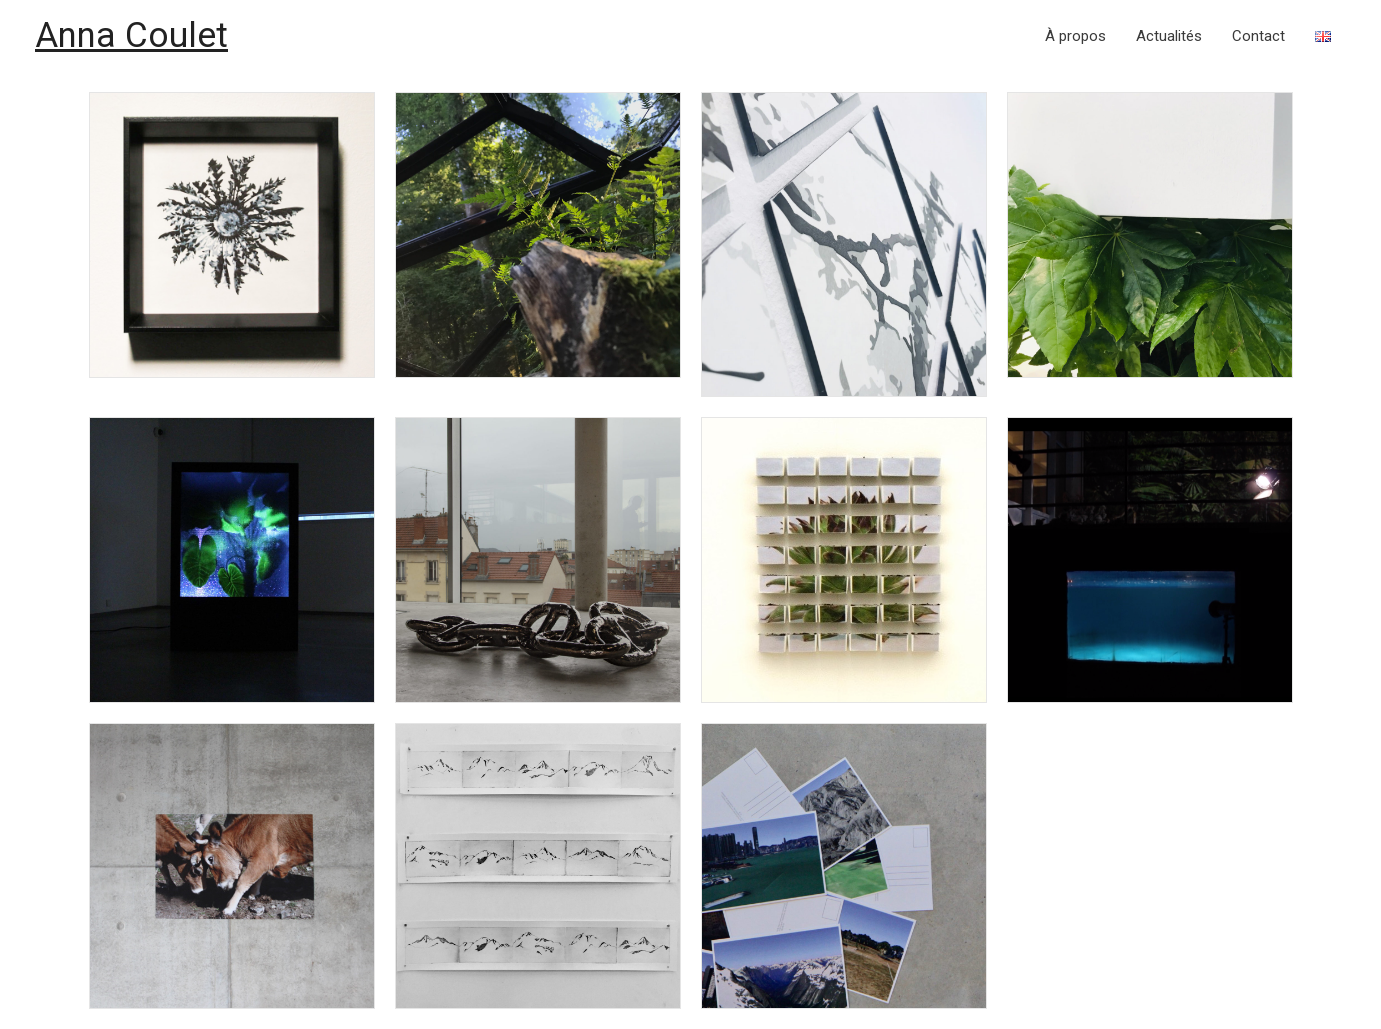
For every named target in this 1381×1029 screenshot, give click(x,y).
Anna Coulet (131, 35)
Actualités (1169, 36)
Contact (1258, 36)
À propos (1075, 36)
